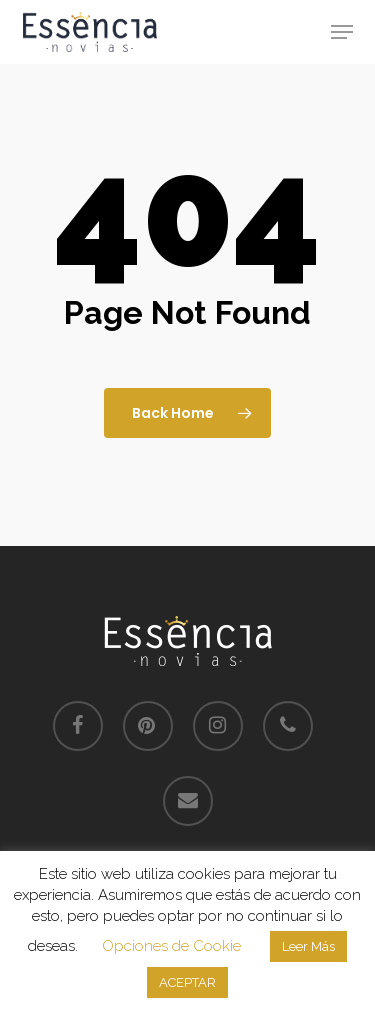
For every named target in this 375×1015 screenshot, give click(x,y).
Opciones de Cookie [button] (171, 946)
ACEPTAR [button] (187, 982)
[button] (342, 32)
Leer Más (308, 946)
